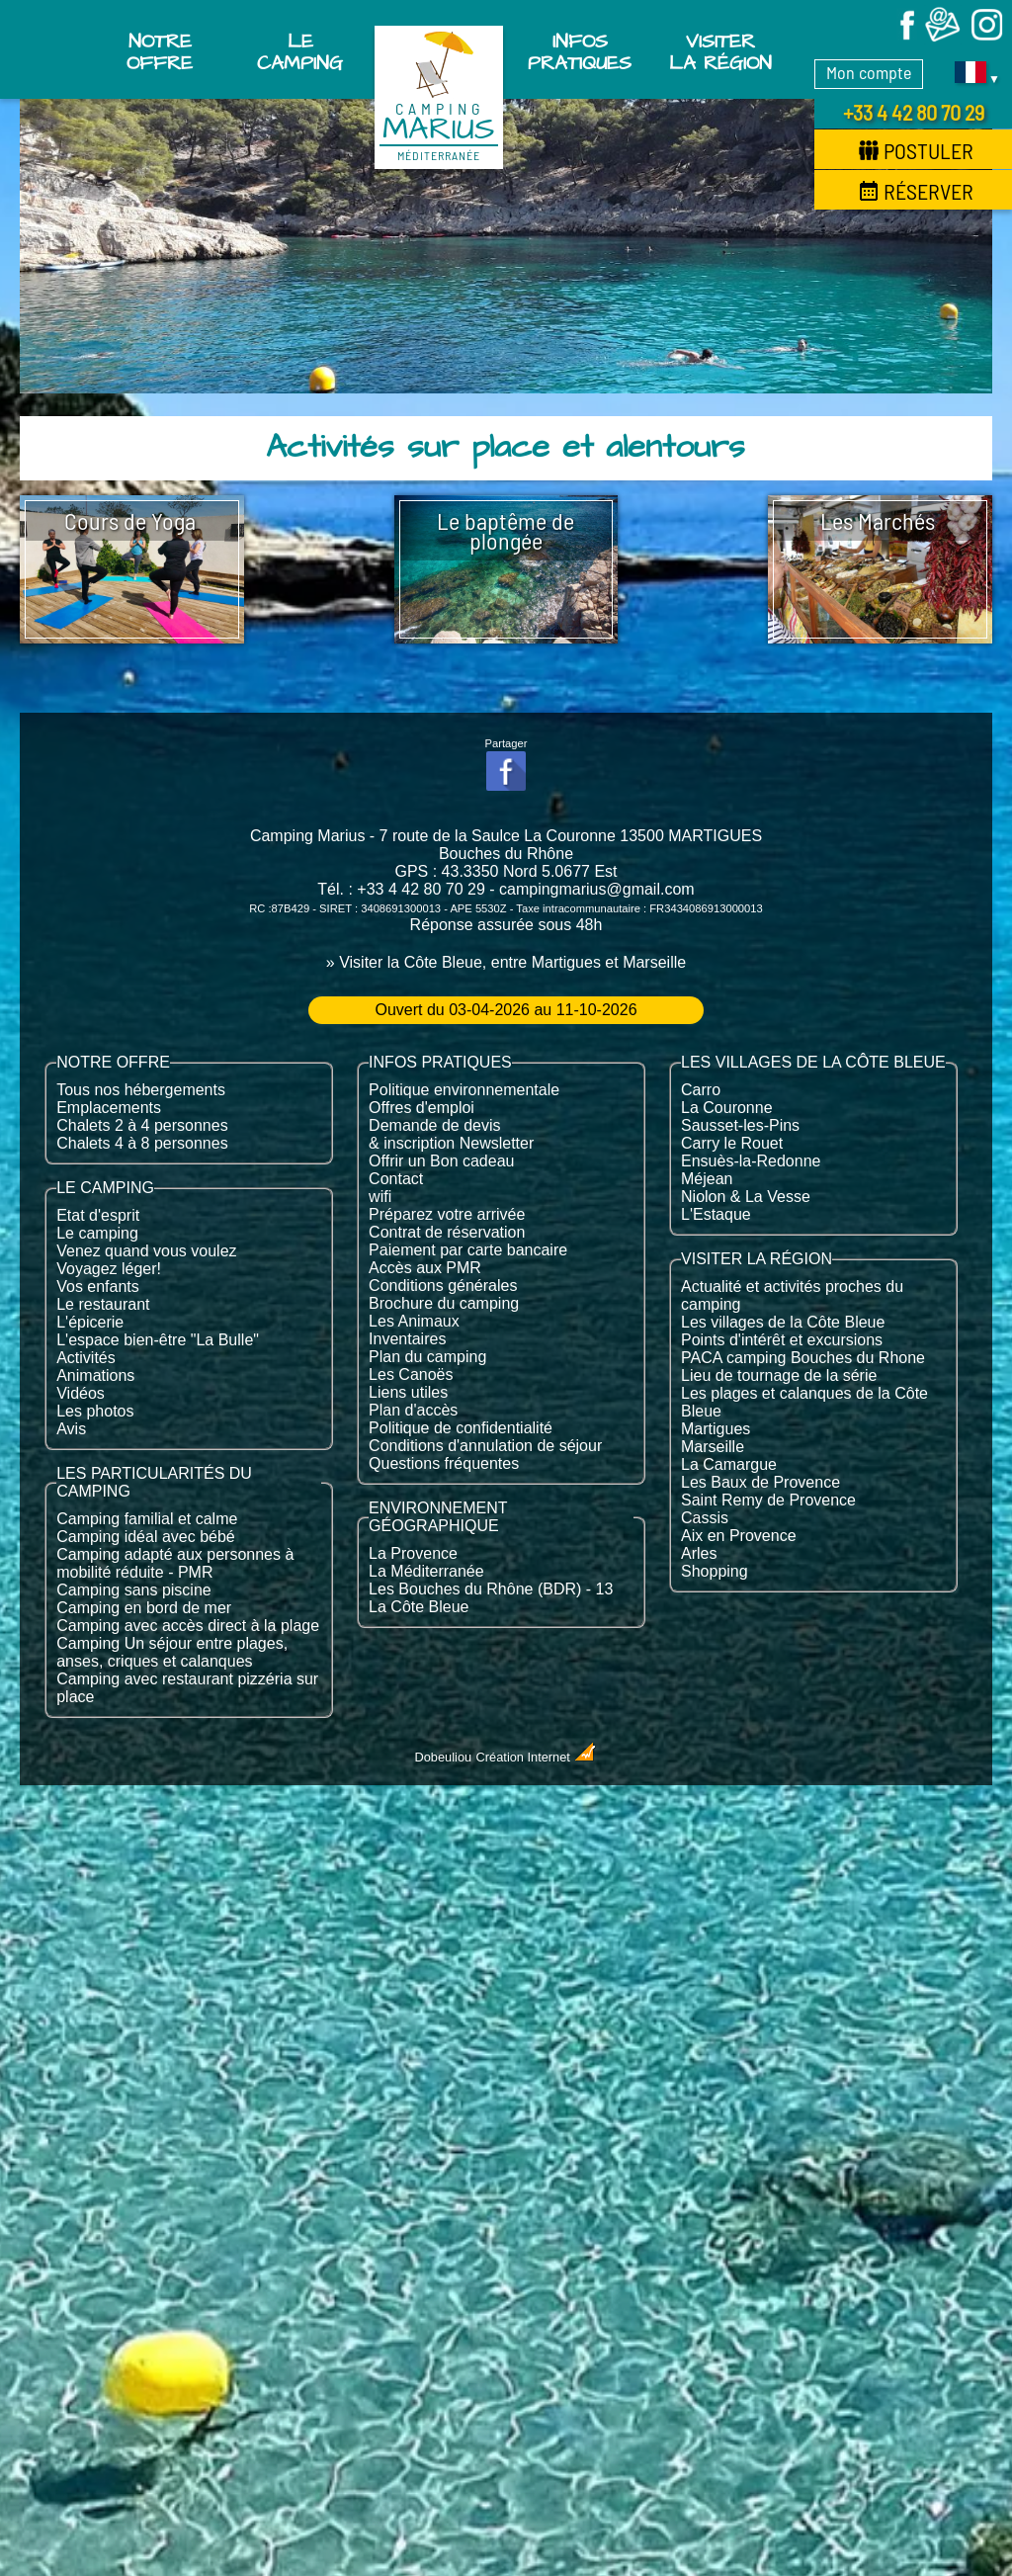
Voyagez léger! (108, 1268)
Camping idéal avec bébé (145, 1536)
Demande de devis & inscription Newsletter (451, 1134)
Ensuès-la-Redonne (750, 1161)
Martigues (715, 1428)
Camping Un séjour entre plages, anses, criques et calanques (172, 1652)
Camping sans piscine (133, 1590)
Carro (700, 1089)
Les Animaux (414, 1321)
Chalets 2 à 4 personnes (141, 1125)
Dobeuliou (443, 1757)
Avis (71, 1428)
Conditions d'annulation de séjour (485, 1445)
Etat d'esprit (97, 1215)
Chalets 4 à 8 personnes (141, 1143)
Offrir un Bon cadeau (441, 1161)
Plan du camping (427, 1356)
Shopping (714, 1571)
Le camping (97, 1233)
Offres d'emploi (421, 1107)
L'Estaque (716, 1214)
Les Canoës (411, 1374)
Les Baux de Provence (760, 1482)
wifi (380, 1196)
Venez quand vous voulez (146, 1251)
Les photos (94, 1411)
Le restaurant (102, 1304)
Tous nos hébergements (140, 1089)
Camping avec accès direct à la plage (187, 1625)
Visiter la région (720, 52)
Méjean (706, 1178)
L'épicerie (90, 1322)
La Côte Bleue (418, 1606)
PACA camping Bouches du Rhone (803, 1357)
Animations (95, 1375)
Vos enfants (97, 1286)
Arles (699, 1553)
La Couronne (727, 1107)
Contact (396, 1178)
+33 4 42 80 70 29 (913, 112)
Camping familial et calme (146, 1518)
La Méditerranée (426, 1571)
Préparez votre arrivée (447, 1214)
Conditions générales (443, 1285)
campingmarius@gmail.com (597, 889)
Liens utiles (408, 1392)
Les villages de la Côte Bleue (783, 1322)
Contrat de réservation (447, 1232)
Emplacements (108, 1107)
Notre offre (159, 52)
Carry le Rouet (732, 1143)
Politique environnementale (464, 1089)
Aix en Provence (739, 1535)
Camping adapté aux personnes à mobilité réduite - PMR (175, 1563)
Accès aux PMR (425, 1267)
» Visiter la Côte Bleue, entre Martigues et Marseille (506, 962)
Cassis (704, 1517)
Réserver (916, 191)
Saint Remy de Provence (768, 1500)
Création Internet (537, 1757)
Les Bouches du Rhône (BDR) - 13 (491, 1589)
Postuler (916, 150)
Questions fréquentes (444, 1463)
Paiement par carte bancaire (468, 1250)
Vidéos (80, 1393)
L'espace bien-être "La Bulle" (157, 1339)
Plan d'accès (413, 1410)
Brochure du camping (444, 1303)
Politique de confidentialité (460, 1427)
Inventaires (407, 1339)
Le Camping (300, 52)
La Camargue (729, 1464)
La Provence (413, 1553)
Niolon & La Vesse (745, 1196)
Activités (86, 1357)
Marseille (712, 1446)
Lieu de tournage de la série (779, 1375)
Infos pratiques (580, 52)
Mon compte (868, 72)
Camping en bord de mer (143, 1607)
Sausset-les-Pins (740, 1125)
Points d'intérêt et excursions (782, 1339)
